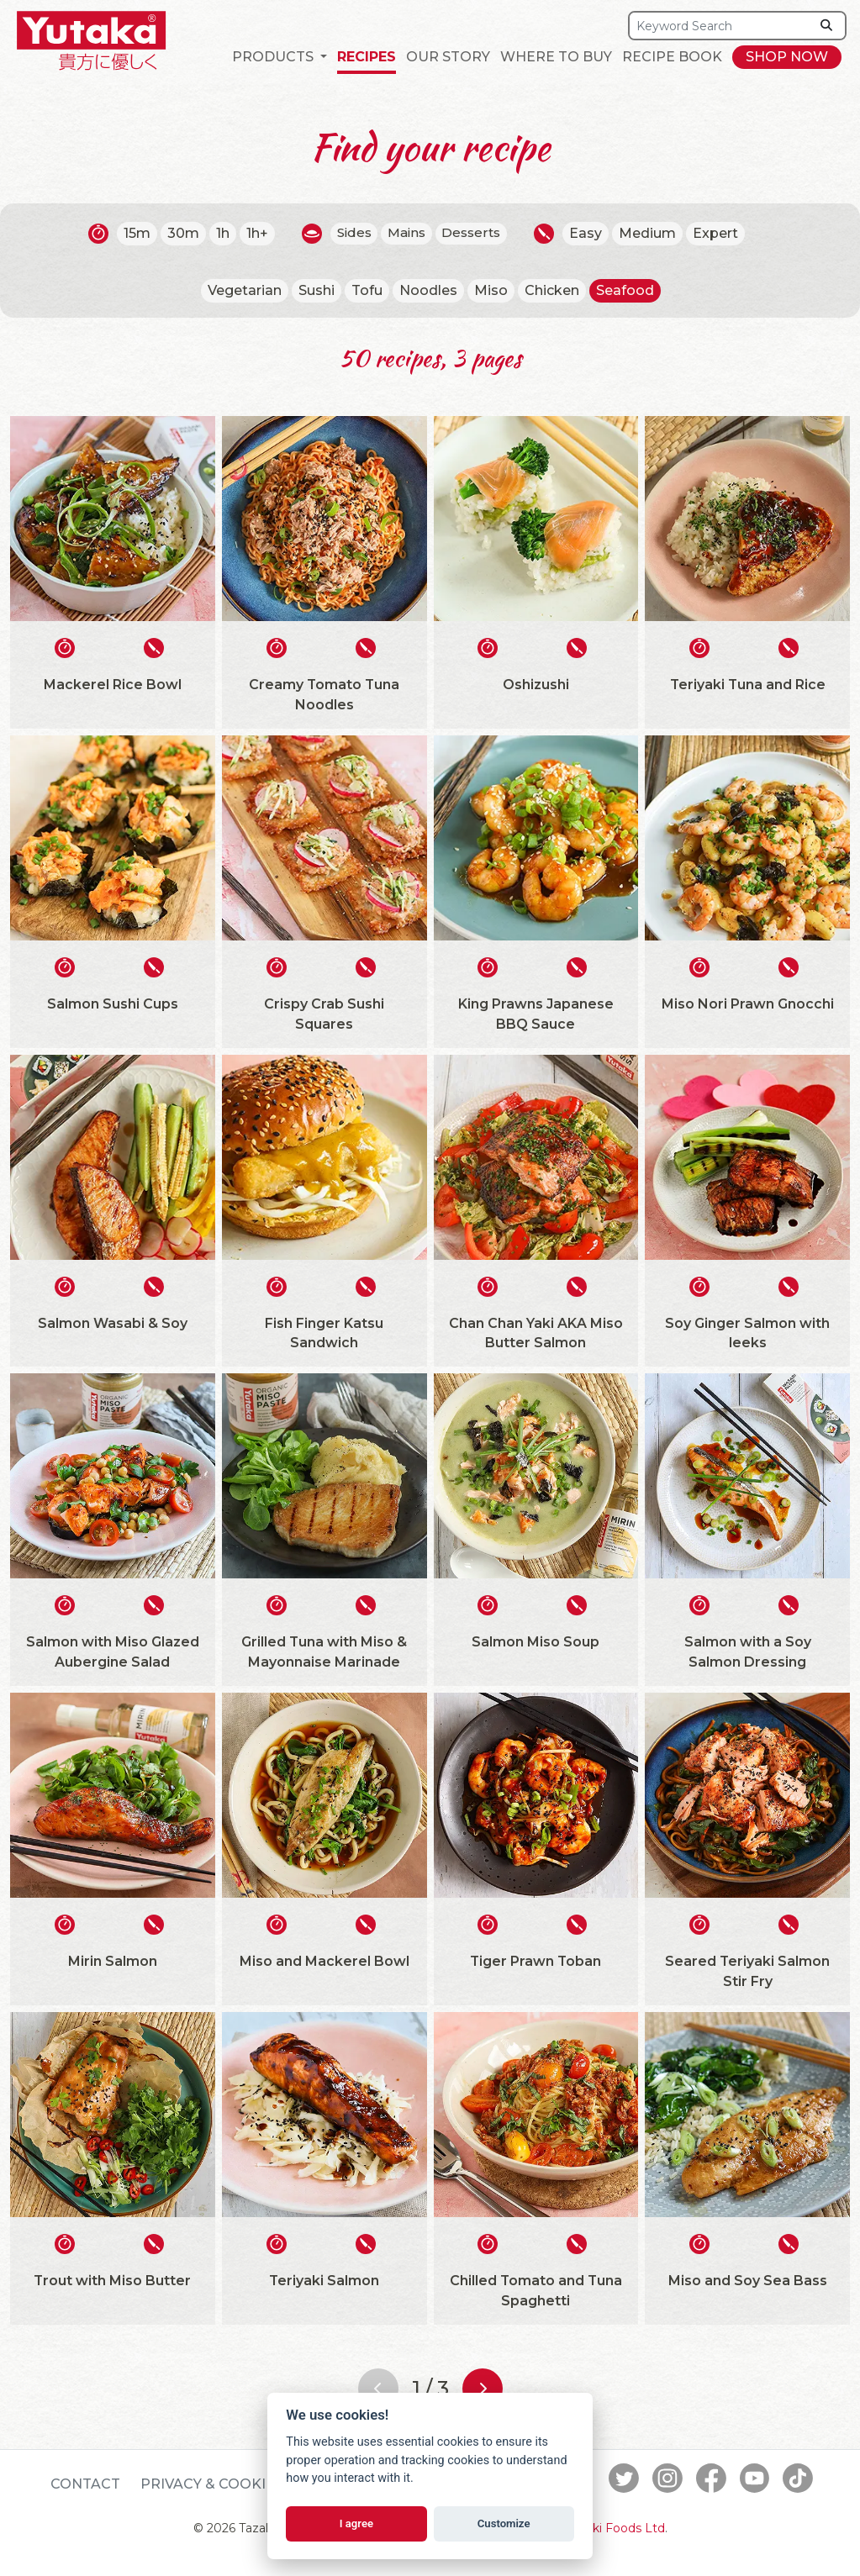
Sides (350, 233)
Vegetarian (245, 290)
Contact (85, 2485)
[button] (279, 57)
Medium (652, 233)
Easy (590, 233)
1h (217, 233)
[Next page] (482, 2388)
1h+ (252, 233)
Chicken (552, 290)
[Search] (720, 26)
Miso (491, 290)
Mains (406, 233)
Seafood (625, 290)
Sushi (316, 290)
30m (178, 233)
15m (132, 233)
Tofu (367, 290)
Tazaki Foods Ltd (615, 2528)
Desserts (474, 233)
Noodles (428, 290)
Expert (720, 233)
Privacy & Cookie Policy (235, 2485)
